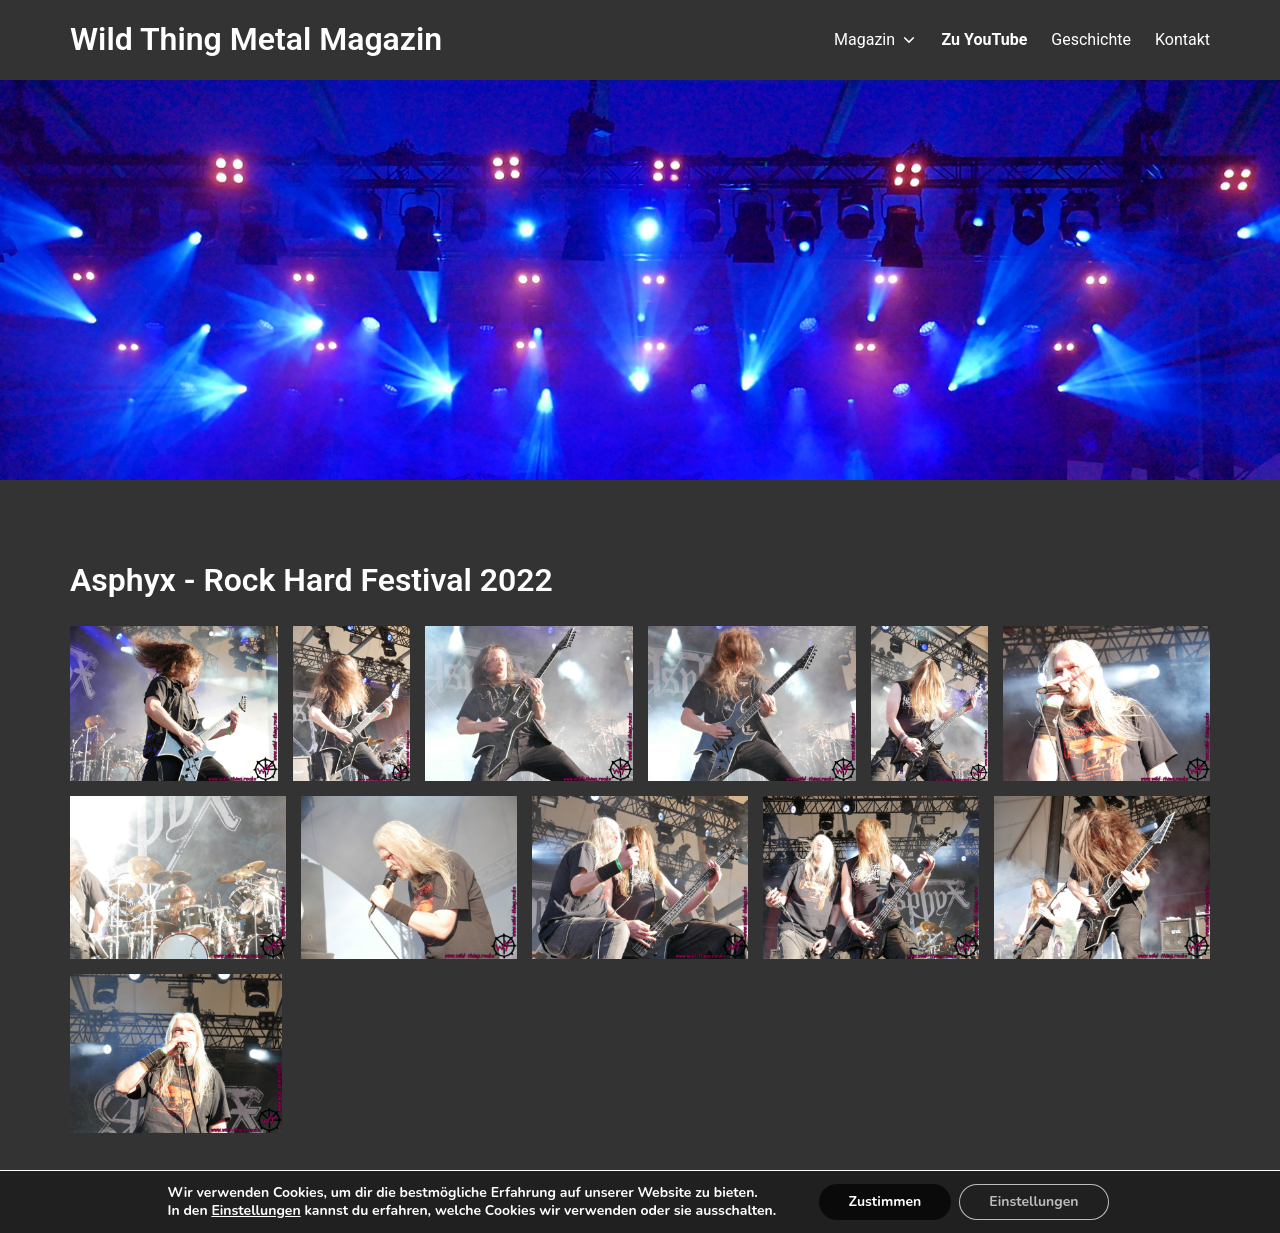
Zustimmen (893, 1202)
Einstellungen (247, 1211)
